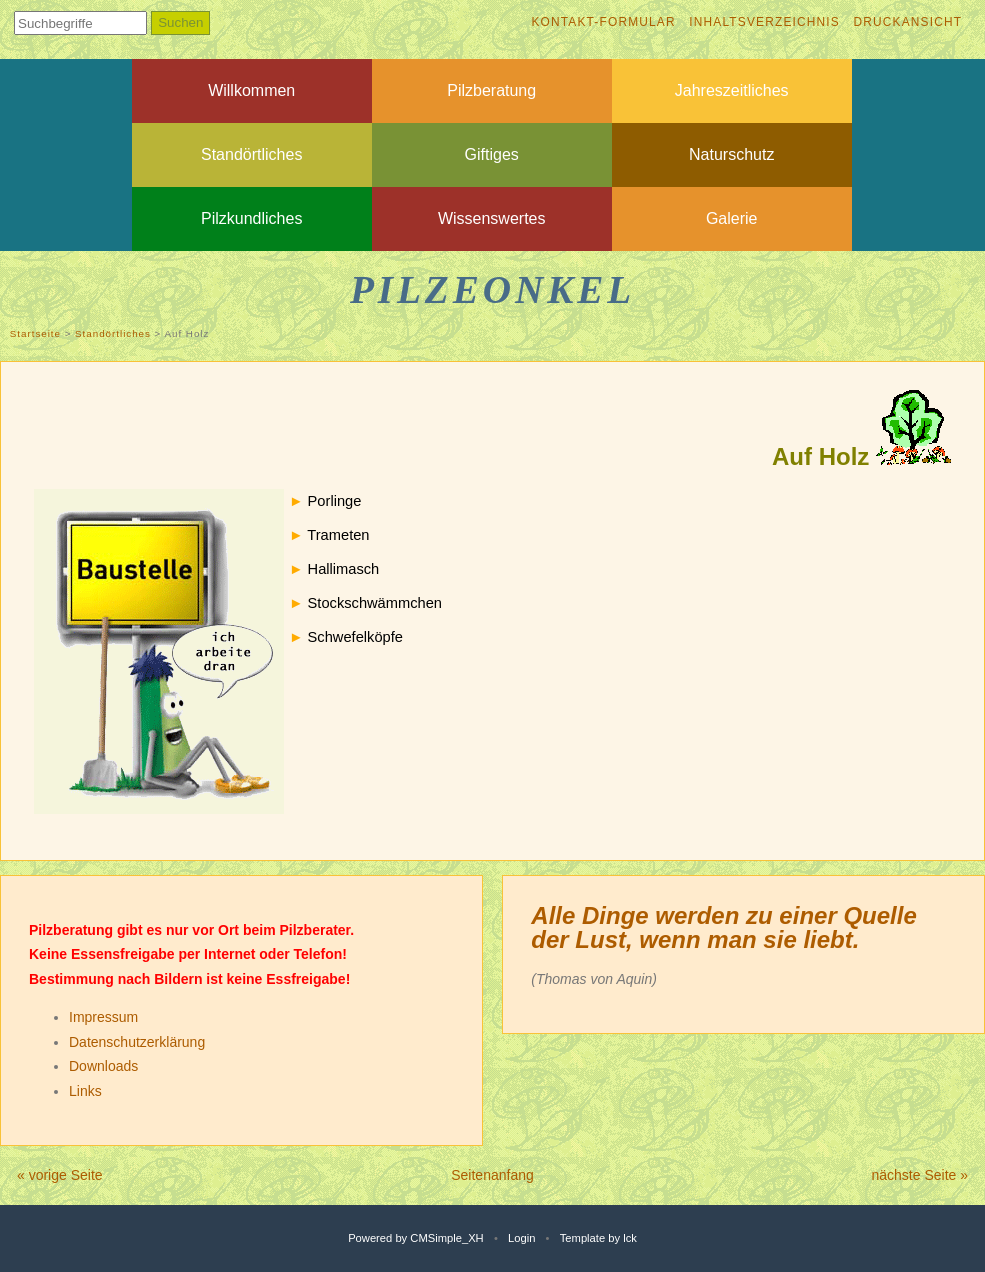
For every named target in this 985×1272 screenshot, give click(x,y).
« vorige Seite (60, 1175)
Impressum (103, 1017)
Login (521, 1238)
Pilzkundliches (251, 218)
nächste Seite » (919, 1175)
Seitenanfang (492, 1175)
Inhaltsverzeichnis (764, 22)
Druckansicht (907, 22)
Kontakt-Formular (603, 22)
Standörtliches (251, 154)
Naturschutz (731, 154)
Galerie (732, 218)
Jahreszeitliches (732, 90)
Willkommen (251, 90)
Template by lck (598, 1238)
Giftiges (492, 154)
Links (85, 1091)
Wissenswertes (492, 218)
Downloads (103, 1066)
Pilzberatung (491, 90)
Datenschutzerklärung (137, 1042)
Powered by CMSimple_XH (416, 1238)
